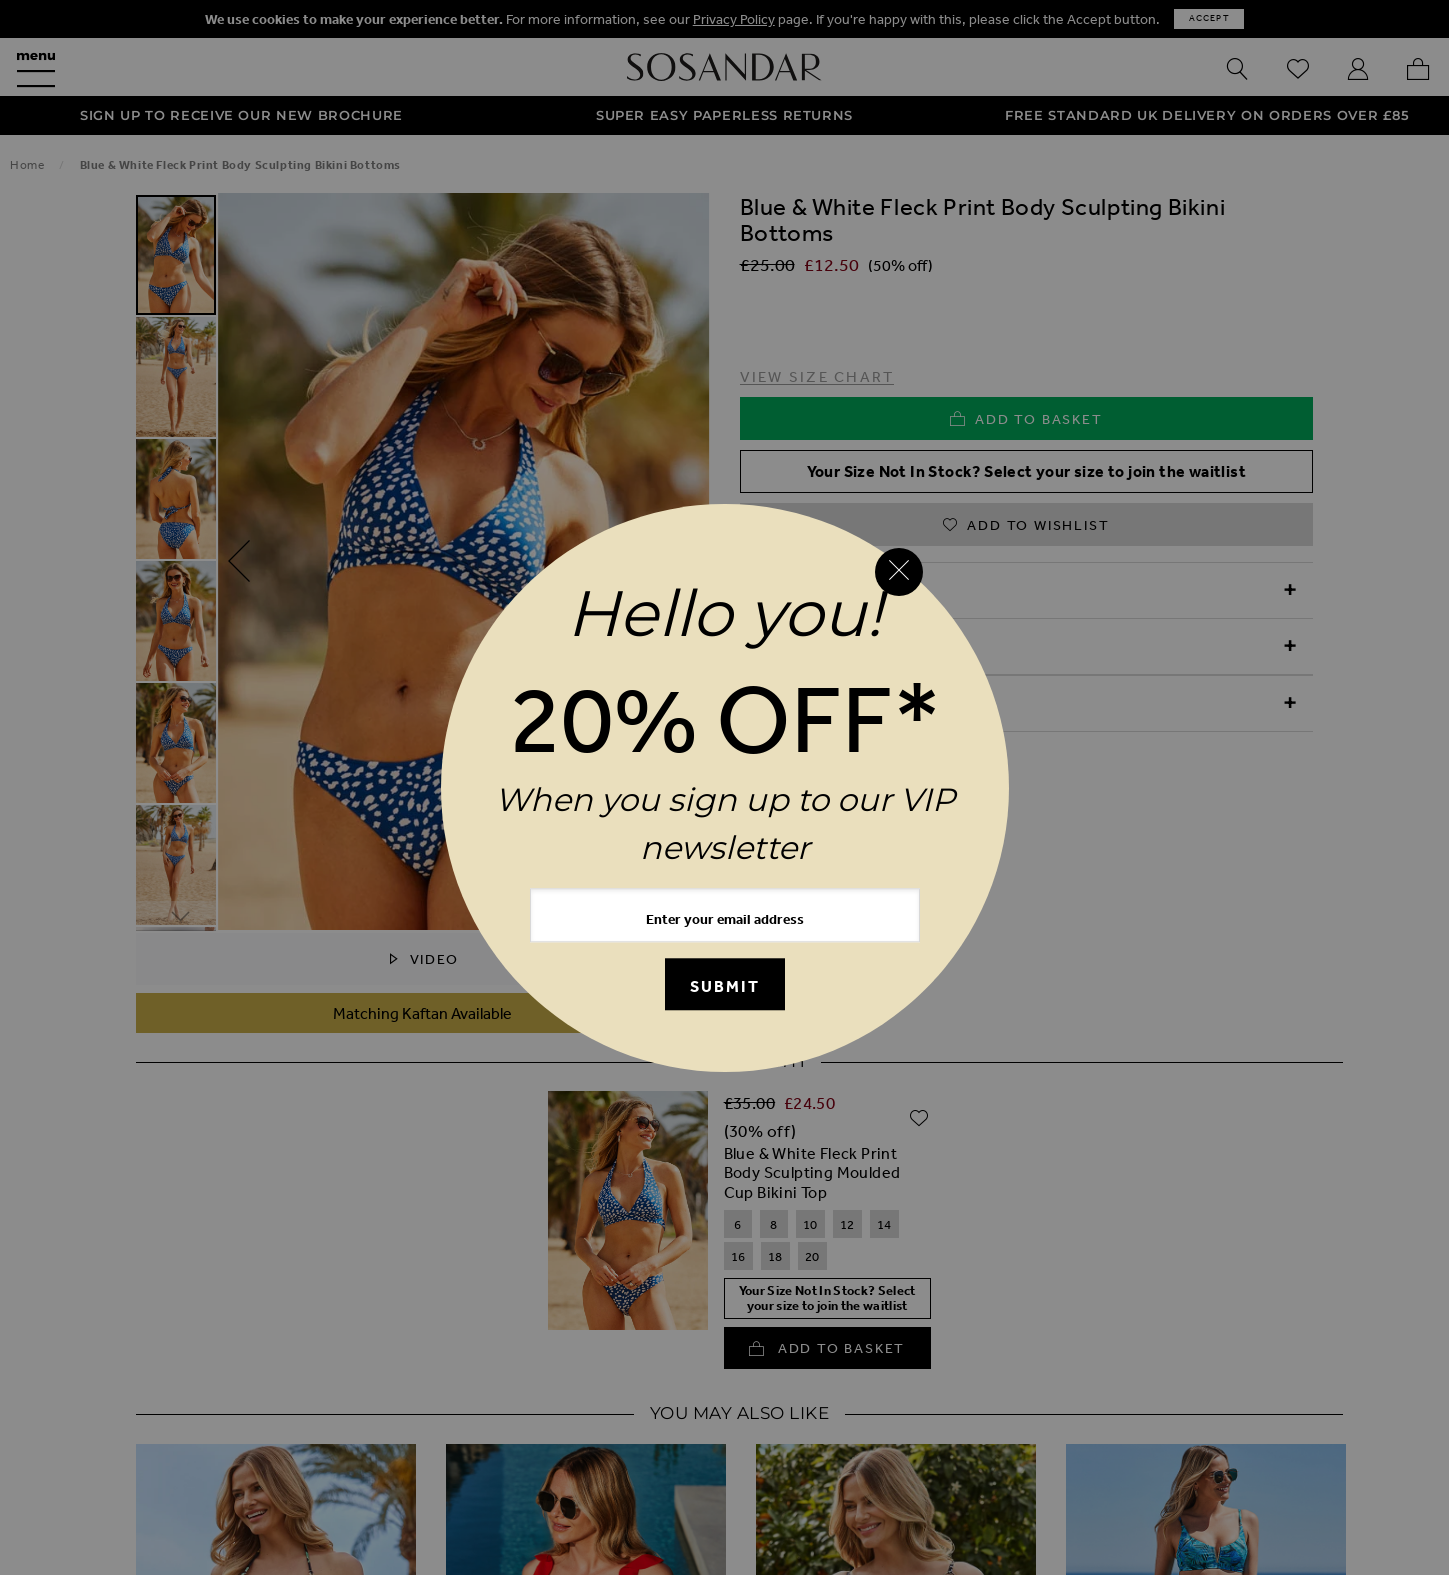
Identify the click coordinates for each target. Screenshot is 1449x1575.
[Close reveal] (899, 572)
